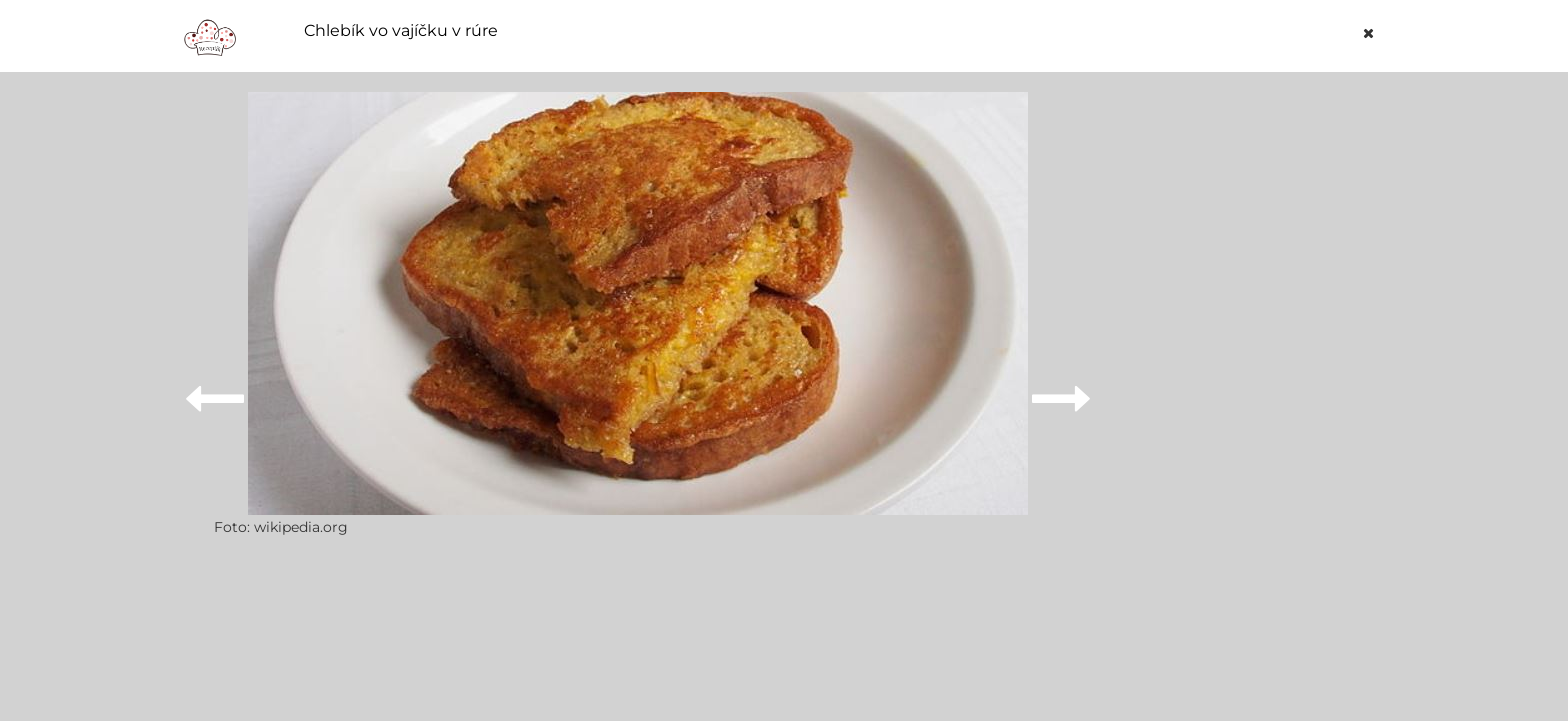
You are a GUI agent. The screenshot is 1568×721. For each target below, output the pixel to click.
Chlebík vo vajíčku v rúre (401, 31)
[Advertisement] (1258, 392)
